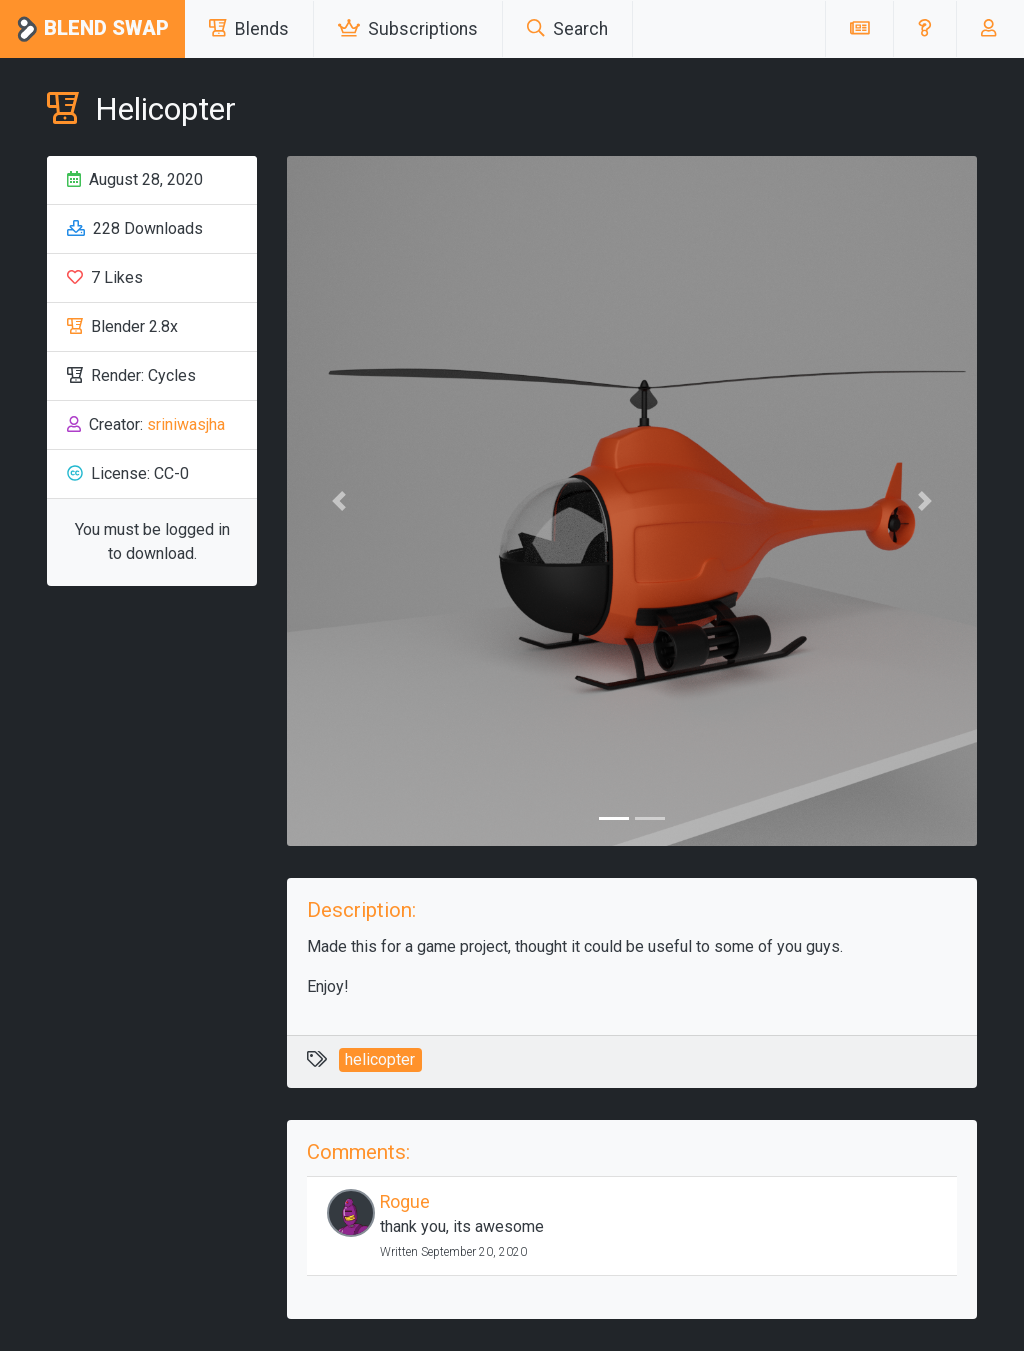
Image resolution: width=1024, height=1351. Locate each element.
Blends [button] (249, 29)
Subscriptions (408, 29)
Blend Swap (92, 29)
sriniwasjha (186, 424)
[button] (924, 29)
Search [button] (567, 29)
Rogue (405, 1202)
